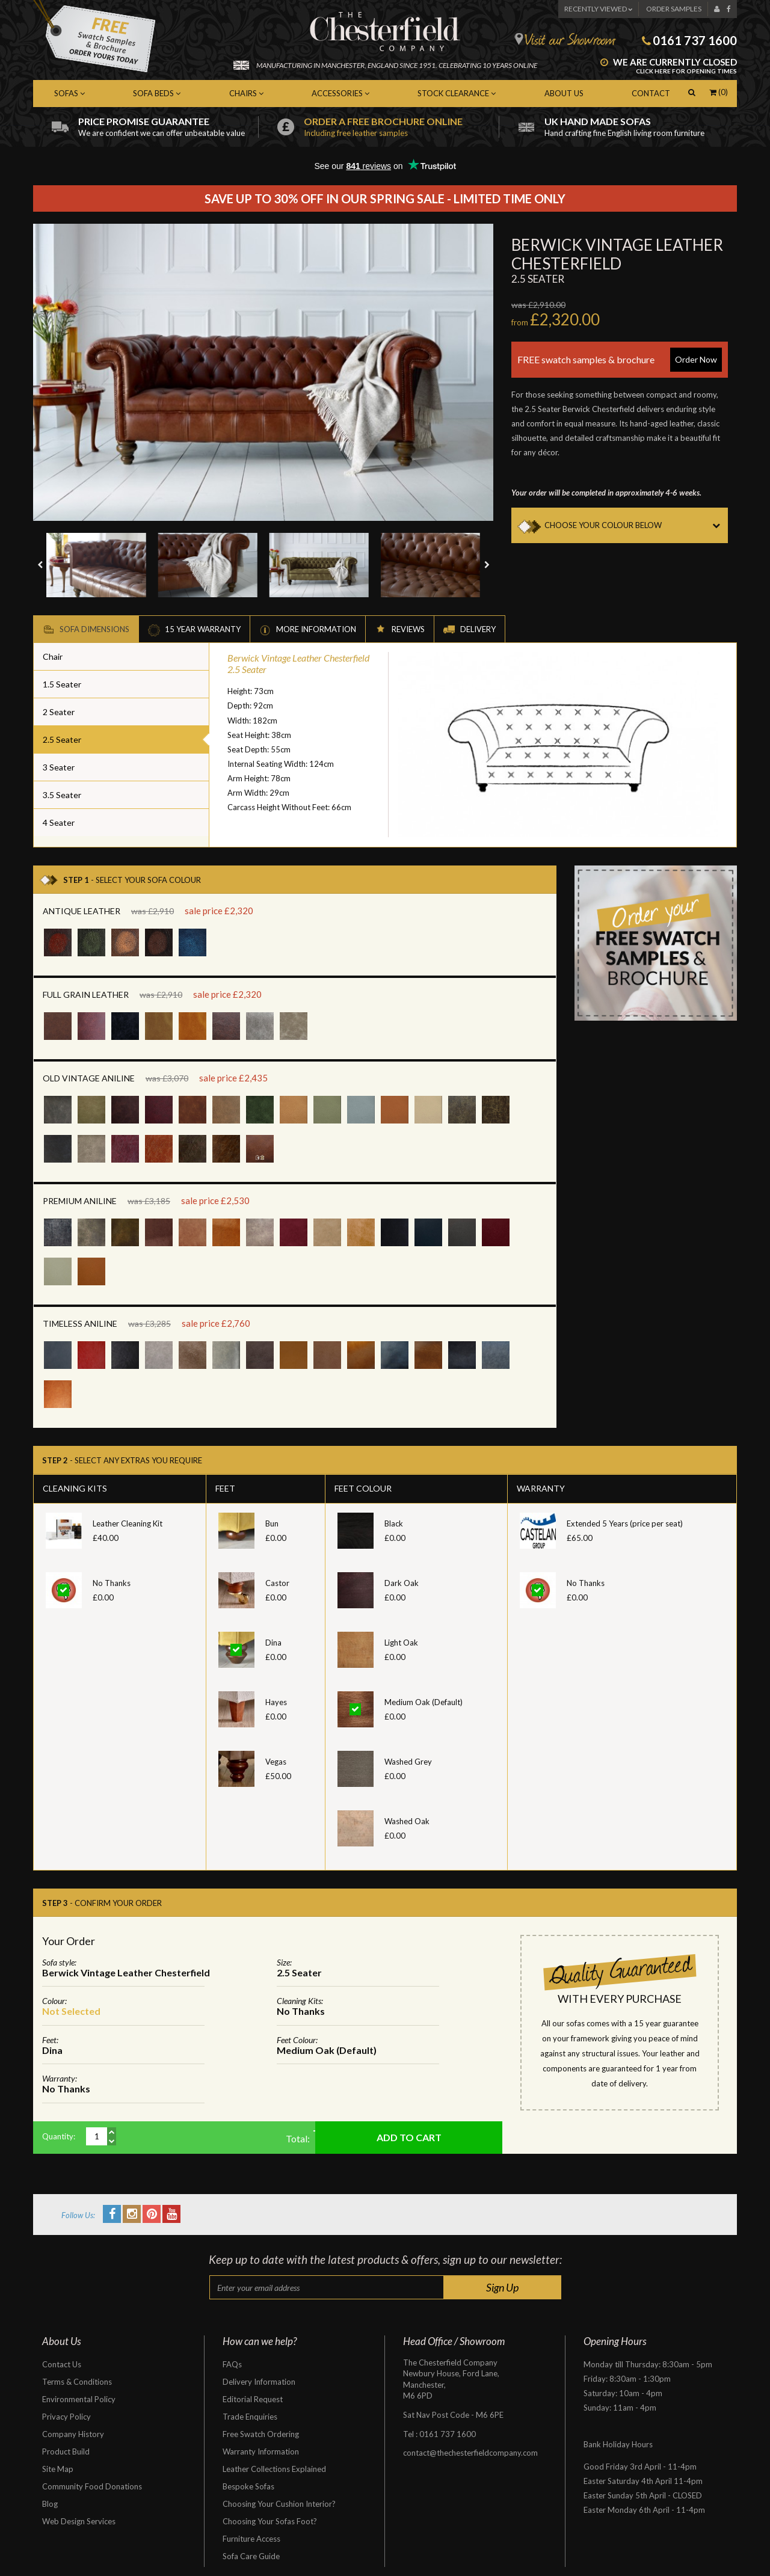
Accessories (340, 93)
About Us (564, 93)
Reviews (400, 630)
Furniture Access (251, 2539)
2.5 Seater (62, 739)
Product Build (66, 2451)
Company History (73, 2434)
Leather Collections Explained (274, 2469)
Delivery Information (259, 2382)
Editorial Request (253, 2399)
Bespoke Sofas (248, 2486)
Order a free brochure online (401, 126)
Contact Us (61, 2364)
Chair (53, 656)
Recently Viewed (598, 8)
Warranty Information (261, 2451)
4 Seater (59, 822)
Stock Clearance (456, 93)
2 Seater (59, 712)
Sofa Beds (156, 93)
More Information (307, 630)
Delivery (469, 630)
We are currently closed (668, 67)
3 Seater (59, 767)
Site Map (57, 2469)
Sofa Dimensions (86, 630)
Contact (651, 93)
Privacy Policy (66, 2416)
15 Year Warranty (194, 630)
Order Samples (673, 8)
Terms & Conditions (77, 2382)
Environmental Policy (79, 2399)
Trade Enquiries (250, 2416)
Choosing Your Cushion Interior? (279, 2504)
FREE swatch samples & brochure (619, 360)
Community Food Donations (92, 2486)
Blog (50, 2504)
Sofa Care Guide (251, 2556)
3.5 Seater (62, 795)
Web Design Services (79, 2521)
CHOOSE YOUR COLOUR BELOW (636, 525)
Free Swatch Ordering (261, 2434)
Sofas (69, 93)
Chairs (246, 93)
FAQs (232, 2364)
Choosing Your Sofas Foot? (270, 2521)
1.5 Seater (62, 684)
